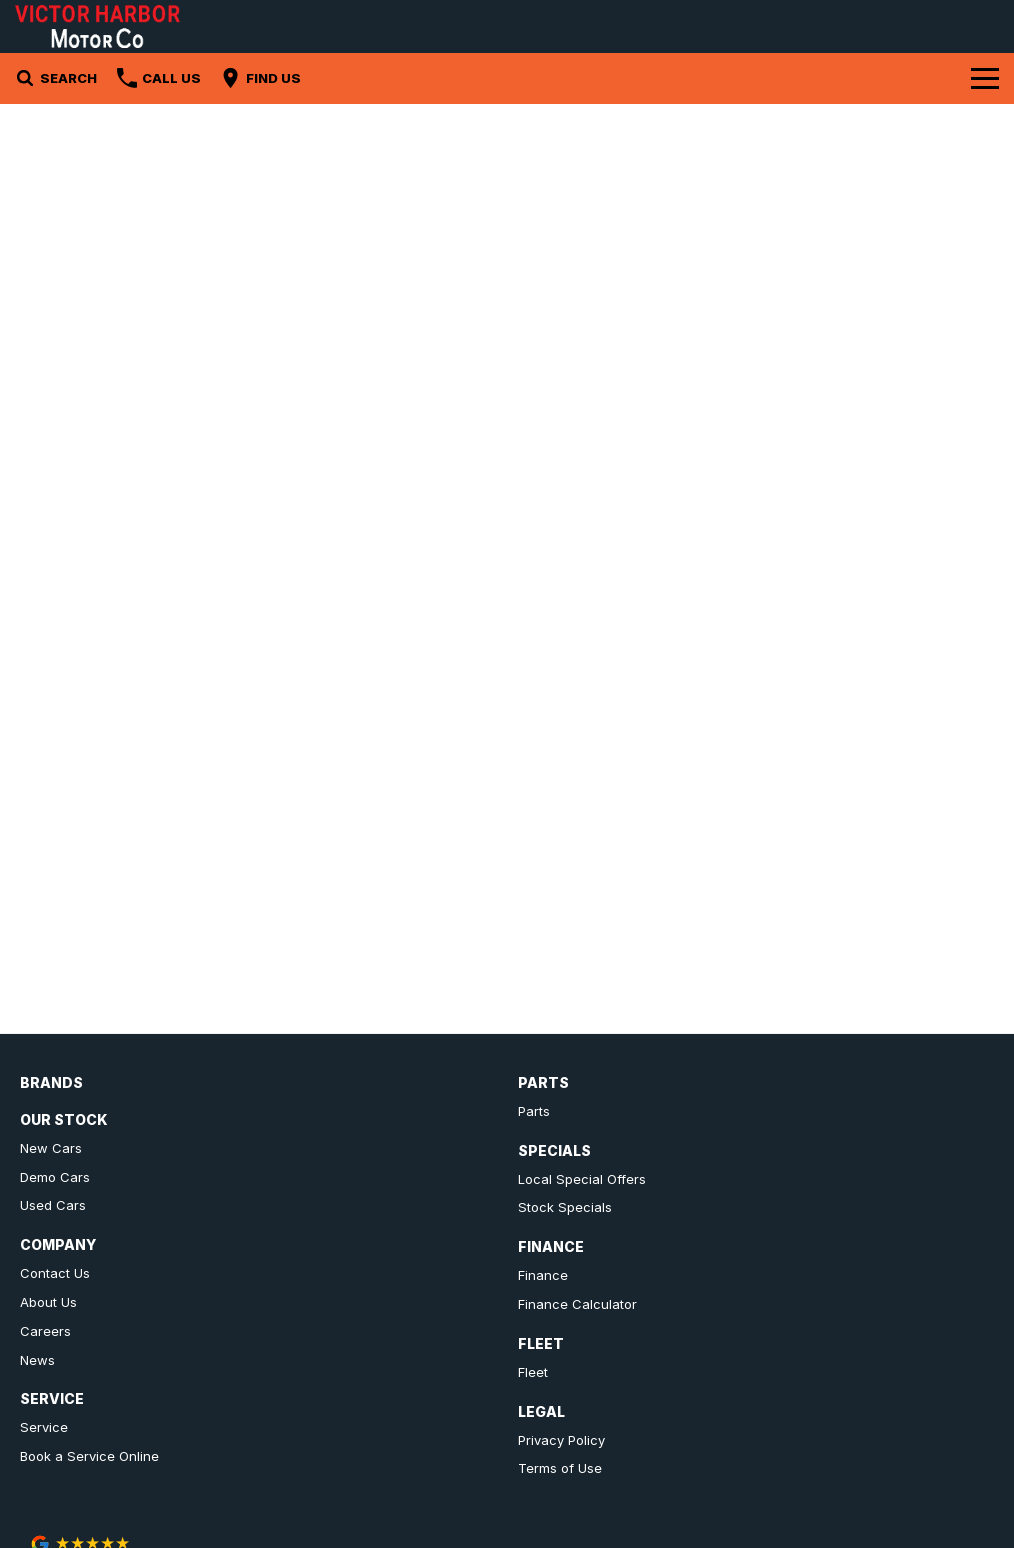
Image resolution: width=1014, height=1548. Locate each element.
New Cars (51, 1148)
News (37, 1360)
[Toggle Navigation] (985, 78)
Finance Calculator (577, 1304)
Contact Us (55, 1273)
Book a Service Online (89, 1456)
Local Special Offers (582, 1179)
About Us (48, 1302)
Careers (45, 1331)
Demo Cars (55, 1177)
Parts (534, 1111)
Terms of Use (560, 1468)
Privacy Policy (561, 1440)
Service (44, 1427)
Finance (543, 1275)
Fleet (533, 1372)
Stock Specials (565, 1207)
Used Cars (53, 1205)
